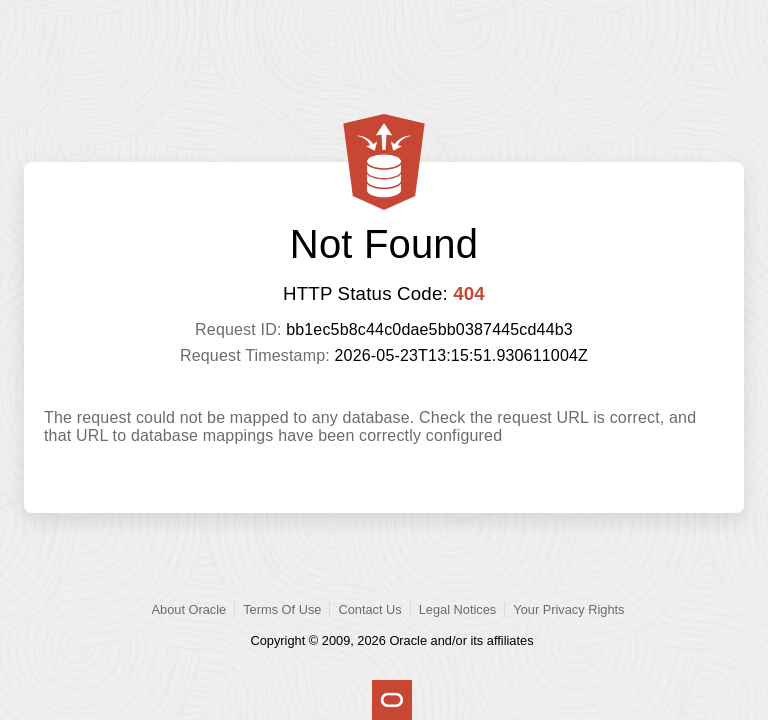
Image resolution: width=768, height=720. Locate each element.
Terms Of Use (282, 609)
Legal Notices (458, 609)
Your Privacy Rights (568, 609)
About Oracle (189, 609)
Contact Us (369, 609)
